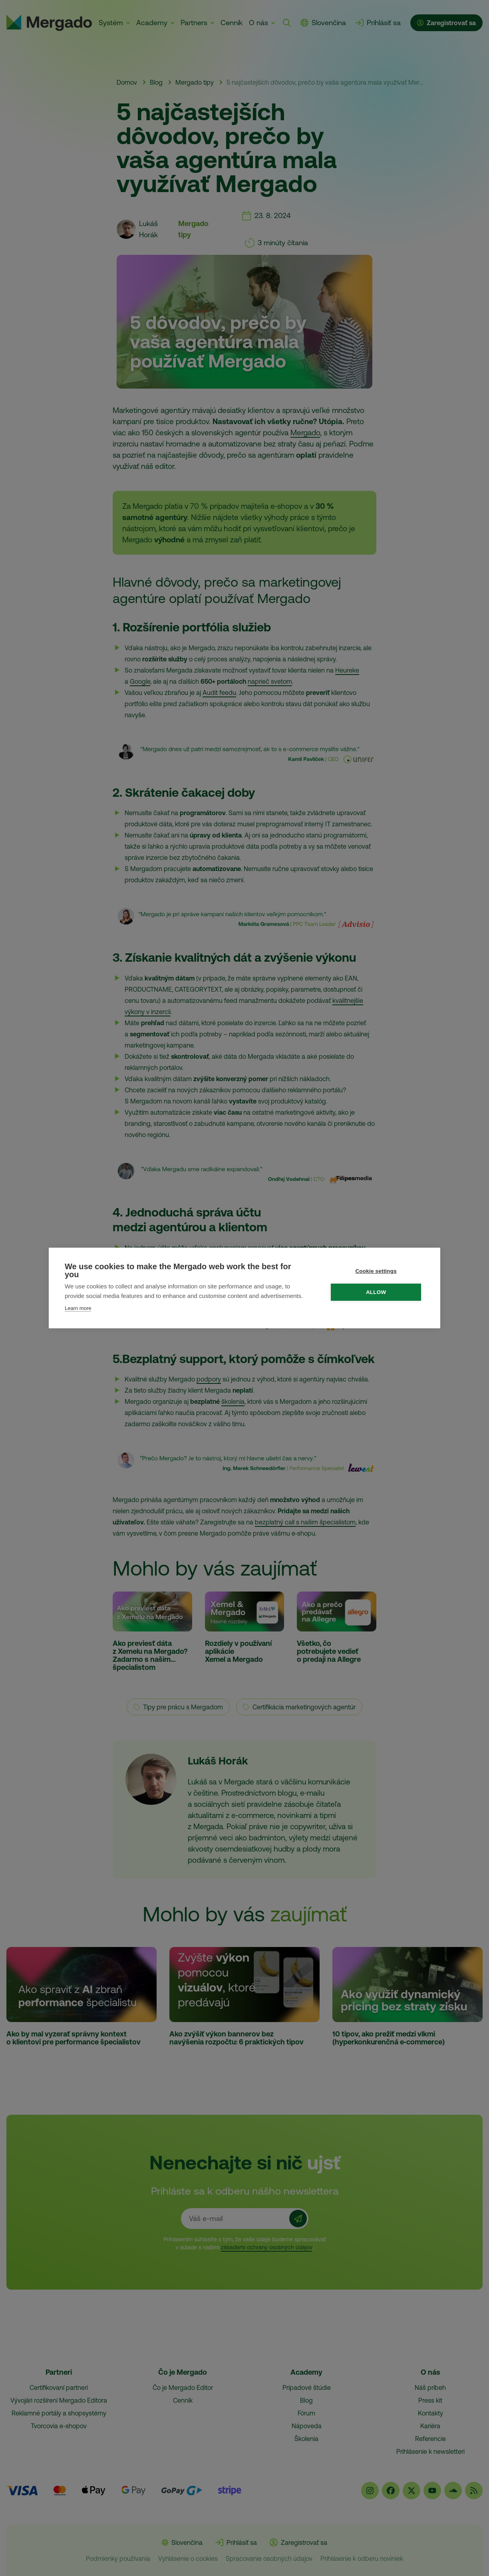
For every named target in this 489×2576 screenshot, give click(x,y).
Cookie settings (377, 1271)
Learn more (78, 1308)
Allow (377, 1292)
